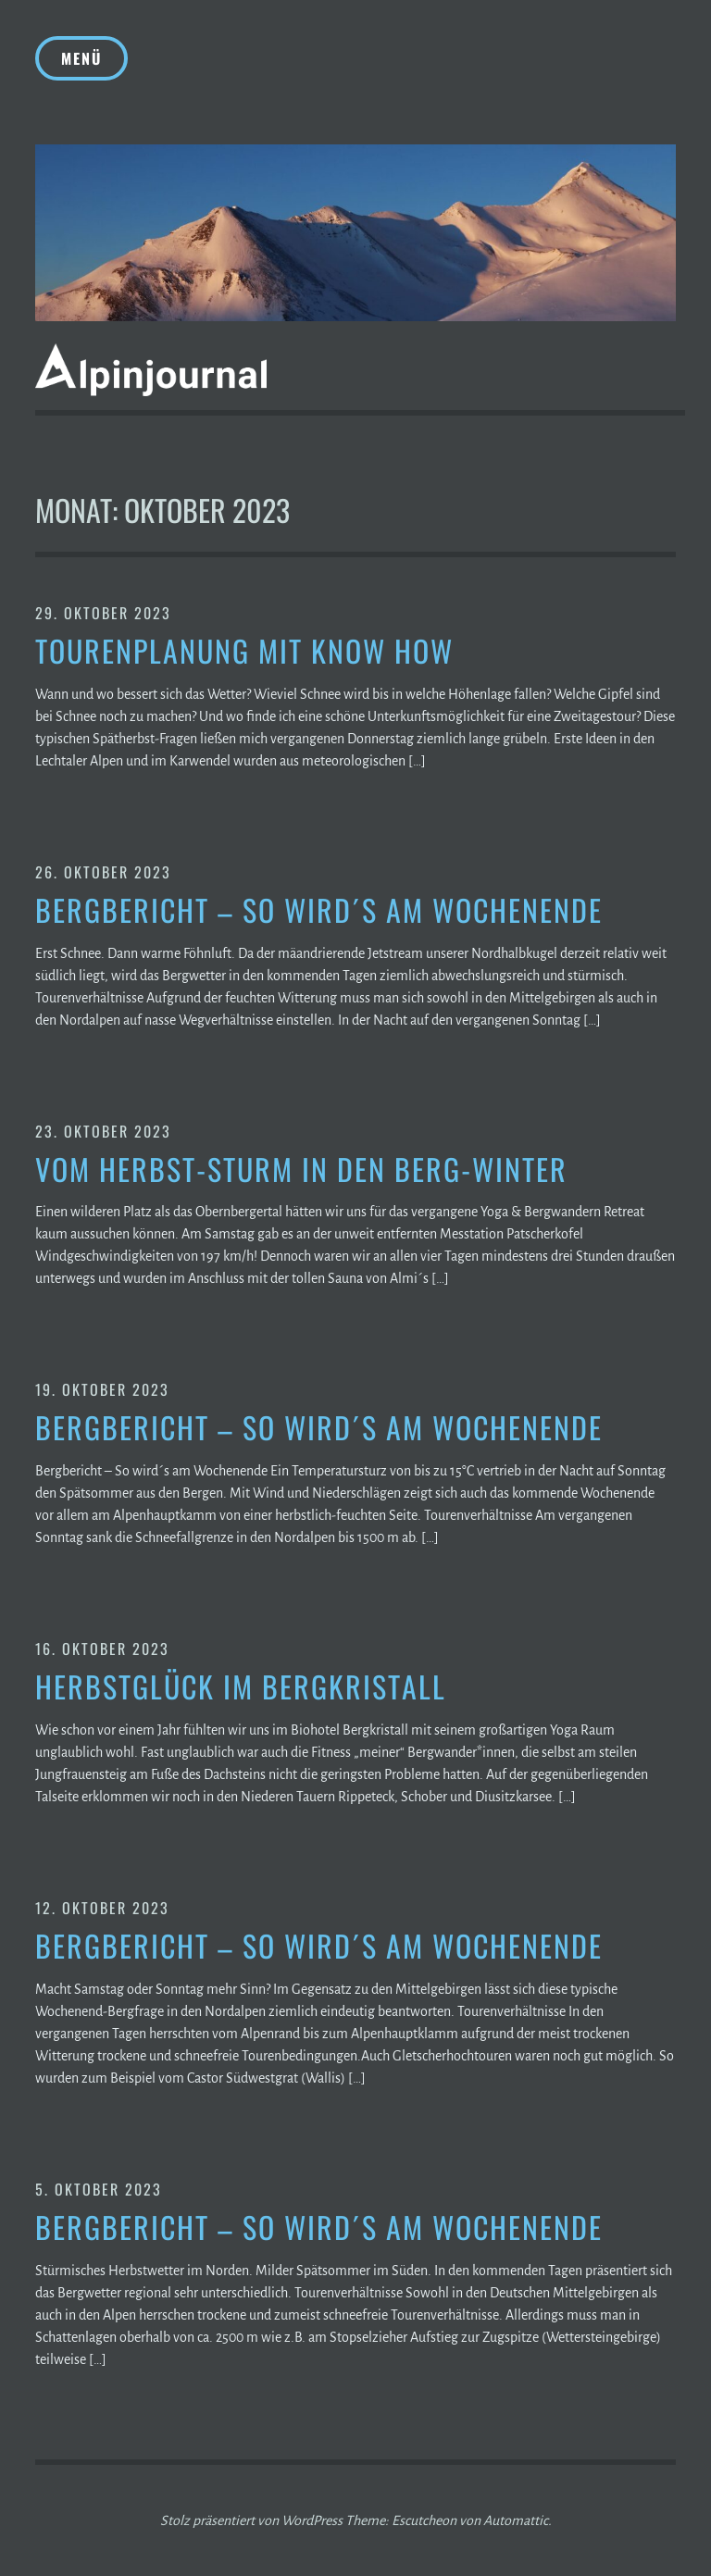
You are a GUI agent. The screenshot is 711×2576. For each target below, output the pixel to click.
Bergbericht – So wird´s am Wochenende (319, 910)
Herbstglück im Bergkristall (240, 1687)
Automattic (515, 2520)
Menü (81, 58)
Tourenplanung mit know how (244, 651)
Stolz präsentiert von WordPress (251, 2520)
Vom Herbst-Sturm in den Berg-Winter (301, 1169)
